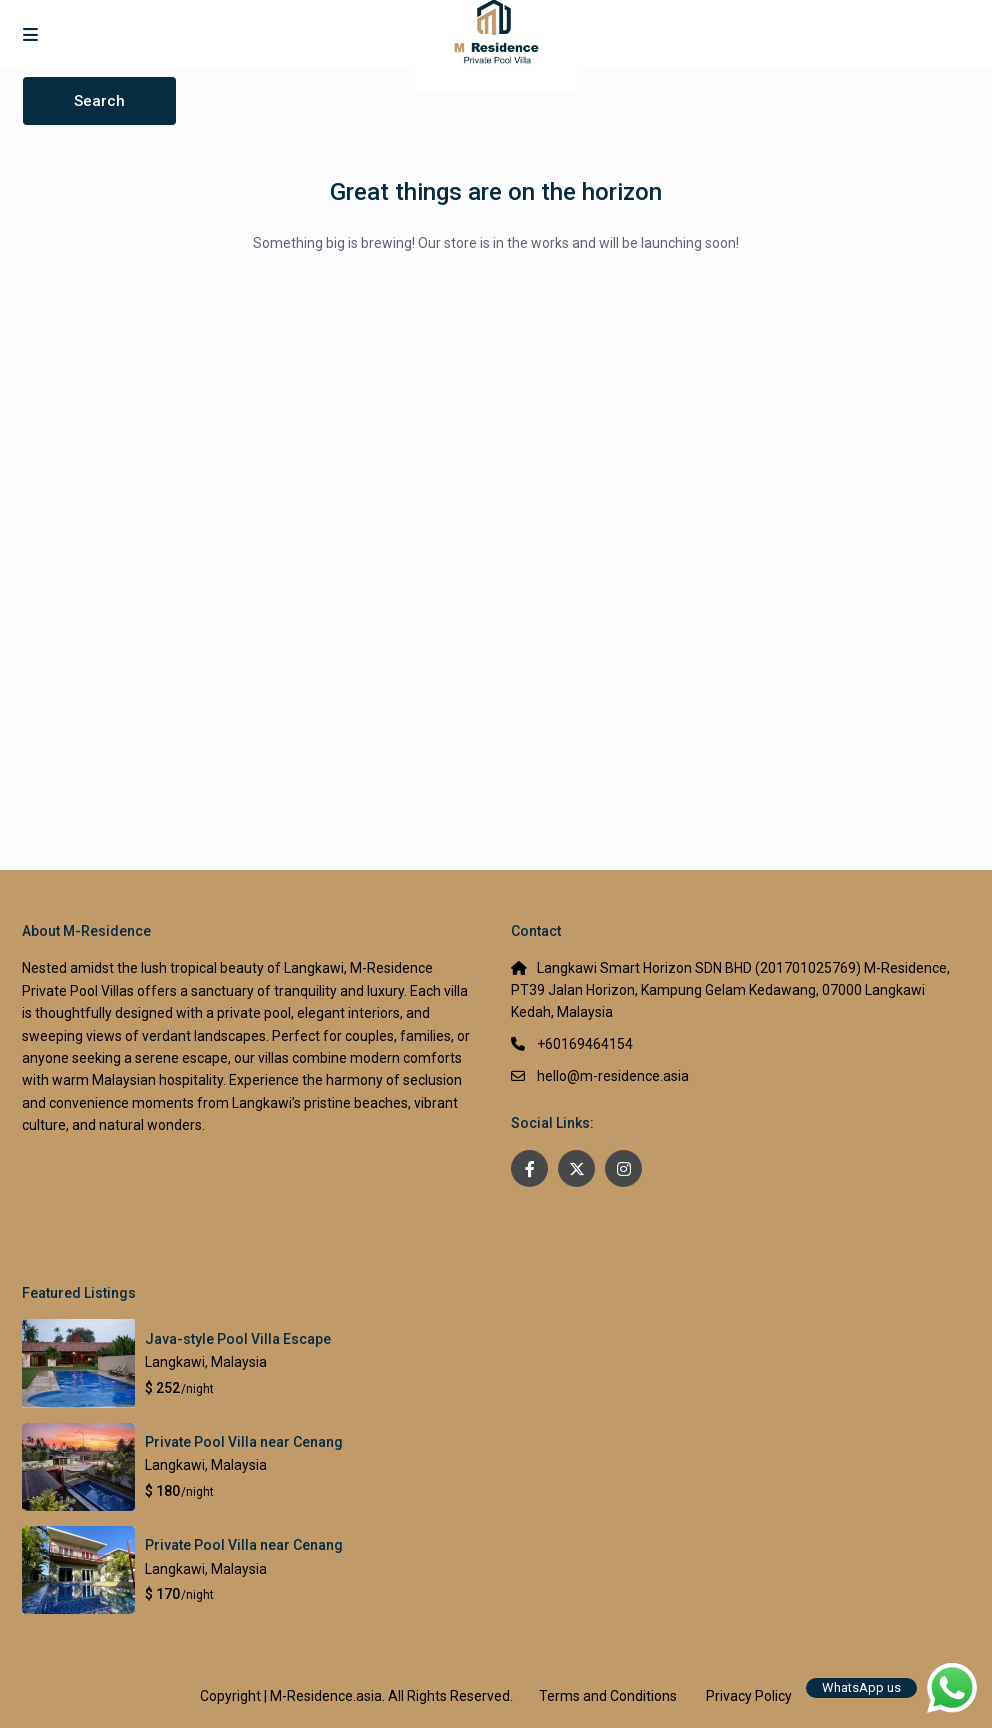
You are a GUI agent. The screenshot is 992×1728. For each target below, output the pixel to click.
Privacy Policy (749, 1696)
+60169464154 (585, 1044)
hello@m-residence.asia (613, 1076)
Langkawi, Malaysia (206, 1362)
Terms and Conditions (608, 1696)
